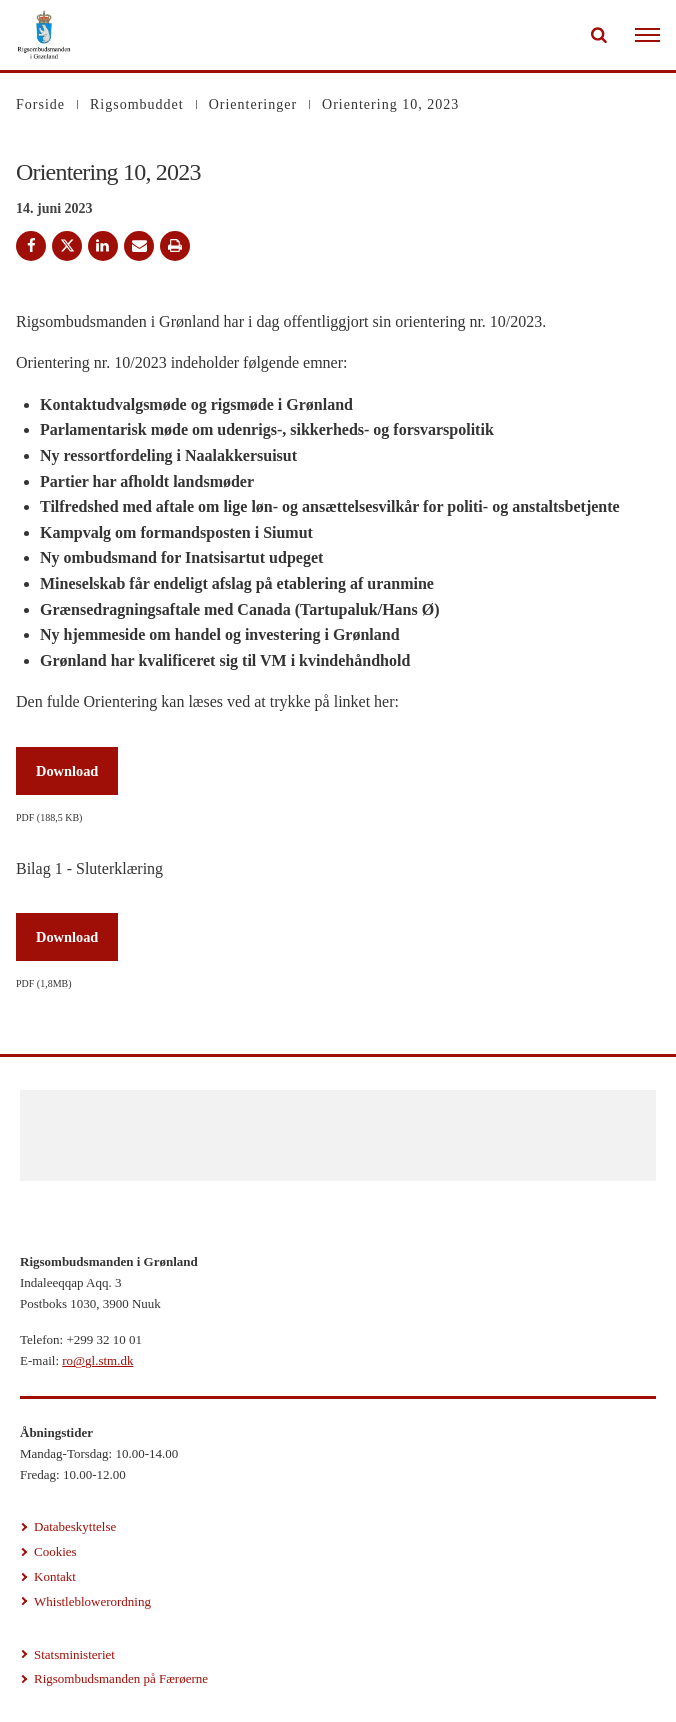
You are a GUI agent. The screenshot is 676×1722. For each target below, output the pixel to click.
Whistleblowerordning (92, 1601)
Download (67, 771)
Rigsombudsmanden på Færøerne (121, 1678)
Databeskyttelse (75, 1526)
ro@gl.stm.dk (97, 1360)
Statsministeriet (74, 1654)
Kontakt (55, 1576)
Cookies (55, 1551)
